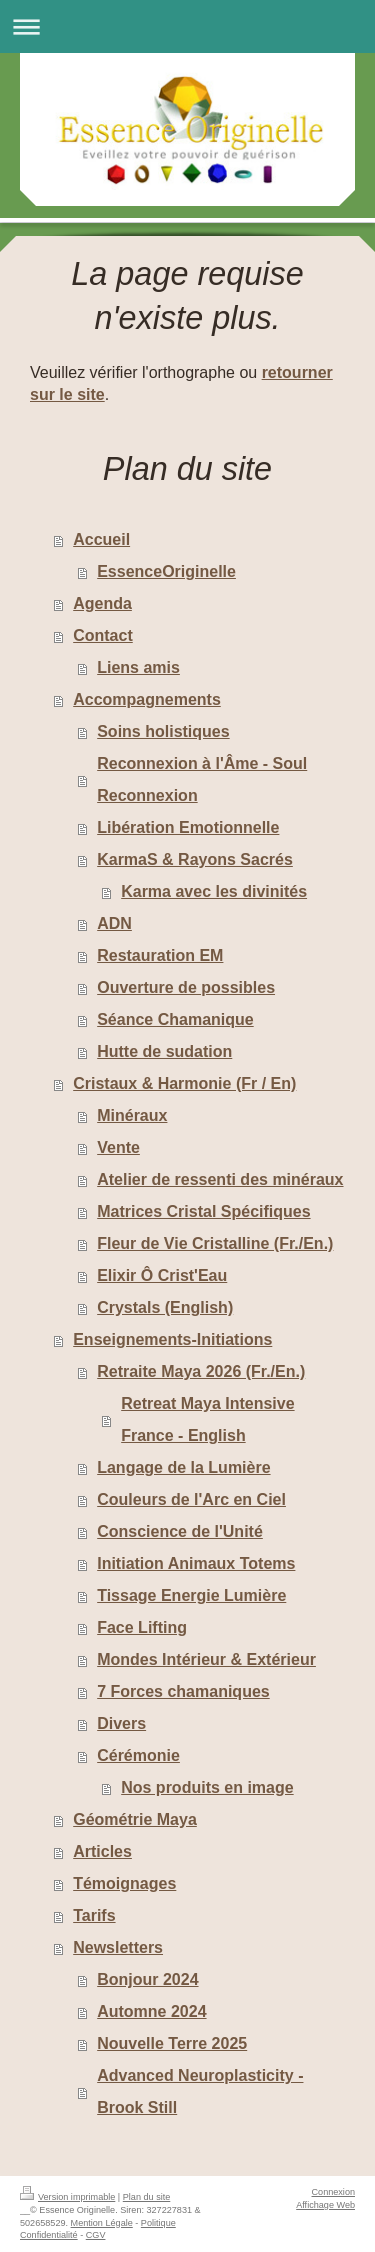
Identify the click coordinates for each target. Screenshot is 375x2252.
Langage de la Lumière (183, 1467)
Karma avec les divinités (214, 891)
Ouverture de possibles (186, 987)
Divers (121, 1723)
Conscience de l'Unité (180, 1531)
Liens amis (138, 667)
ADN (114, 923)
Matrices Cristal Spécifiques (203, 1211)
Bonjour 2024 (147, 1979)
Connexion (333, 2192)
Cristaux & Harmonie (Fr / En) (184, 1083)
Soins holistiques (163, 731)
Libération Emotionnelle (188, 827)
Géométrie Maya (135, 1819)
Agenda (102, 603)
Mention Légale (102, 2223)
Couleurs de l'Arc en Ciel (191, 1499)
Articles (102, 1851)
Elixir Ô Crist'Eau (162, 1275)
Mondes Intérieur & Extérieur (206, 1659)
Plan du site (147, 2197)
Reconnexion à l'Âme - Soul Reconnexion (202, 779)
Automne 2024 (151, 2011)
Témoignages (124, 1883)
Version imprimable (67, 2197)
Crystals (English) (165, 1307)
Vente (118, 1147)
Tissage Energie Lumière (191, 1595)
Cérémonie (138, 1755)
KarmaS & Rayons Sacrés (195, 859)
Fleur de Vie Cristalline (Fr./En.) (215, 1243)
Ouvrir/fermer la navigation (187, 26)
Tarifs (94, 1915)
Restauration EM (160, 955)
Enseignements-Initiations (172, 1339)
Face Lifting (142, 1627)
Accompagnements (147, 699)
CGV (96, 2235)
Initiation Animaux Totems (196, 1563)
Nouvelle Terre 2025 (172, 2043)
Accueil (101, 539)
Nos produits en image (207, 1787)
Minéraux (132, 1115)
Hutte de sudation (164, 1051)
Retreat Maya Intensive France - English (207, 1419)
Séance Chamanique (175, 1019)
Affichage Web (325, 2205)
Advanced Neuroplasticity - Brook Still (200, 2091)
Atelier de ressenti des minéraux (220, 1179)
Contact (103, 635)
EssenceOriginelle (166, 571)
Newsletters (118, 1947)
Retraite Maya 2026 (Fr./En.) (201, 1371)
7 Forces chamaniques (183, 1691)
